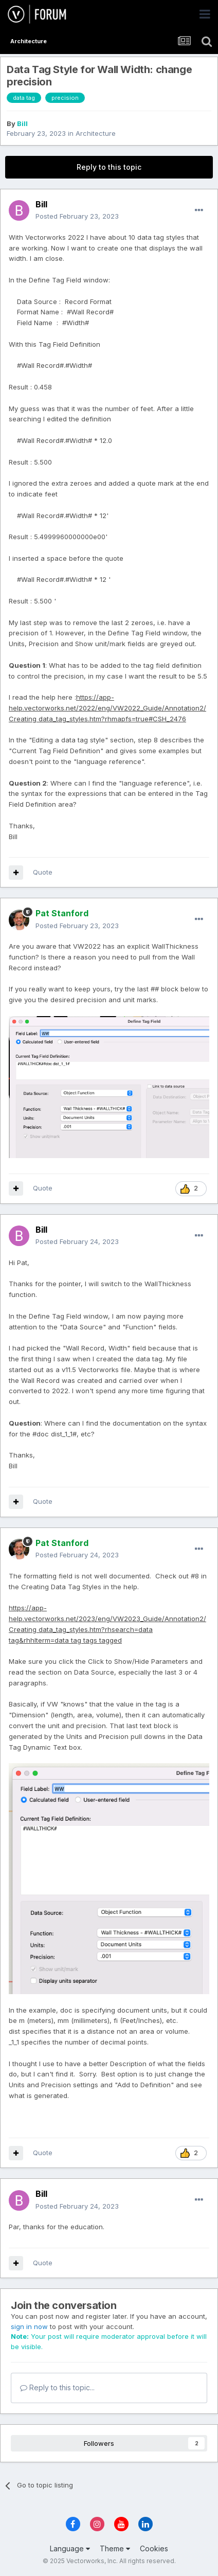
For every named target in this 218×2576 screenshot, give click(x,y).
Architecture (96, 133)
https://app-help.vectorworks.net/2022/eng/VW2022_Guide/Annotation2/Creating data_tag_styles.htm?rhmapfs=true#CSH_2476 (107, 708)
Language (70, 2548)
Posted (77, 216)
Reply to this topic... (57, 2387)
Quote (42, 872)
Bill (22, 123)
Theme (115, 2548)
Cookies (154, 2548)
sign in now (29, 2326)
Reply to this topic (109, 167)
